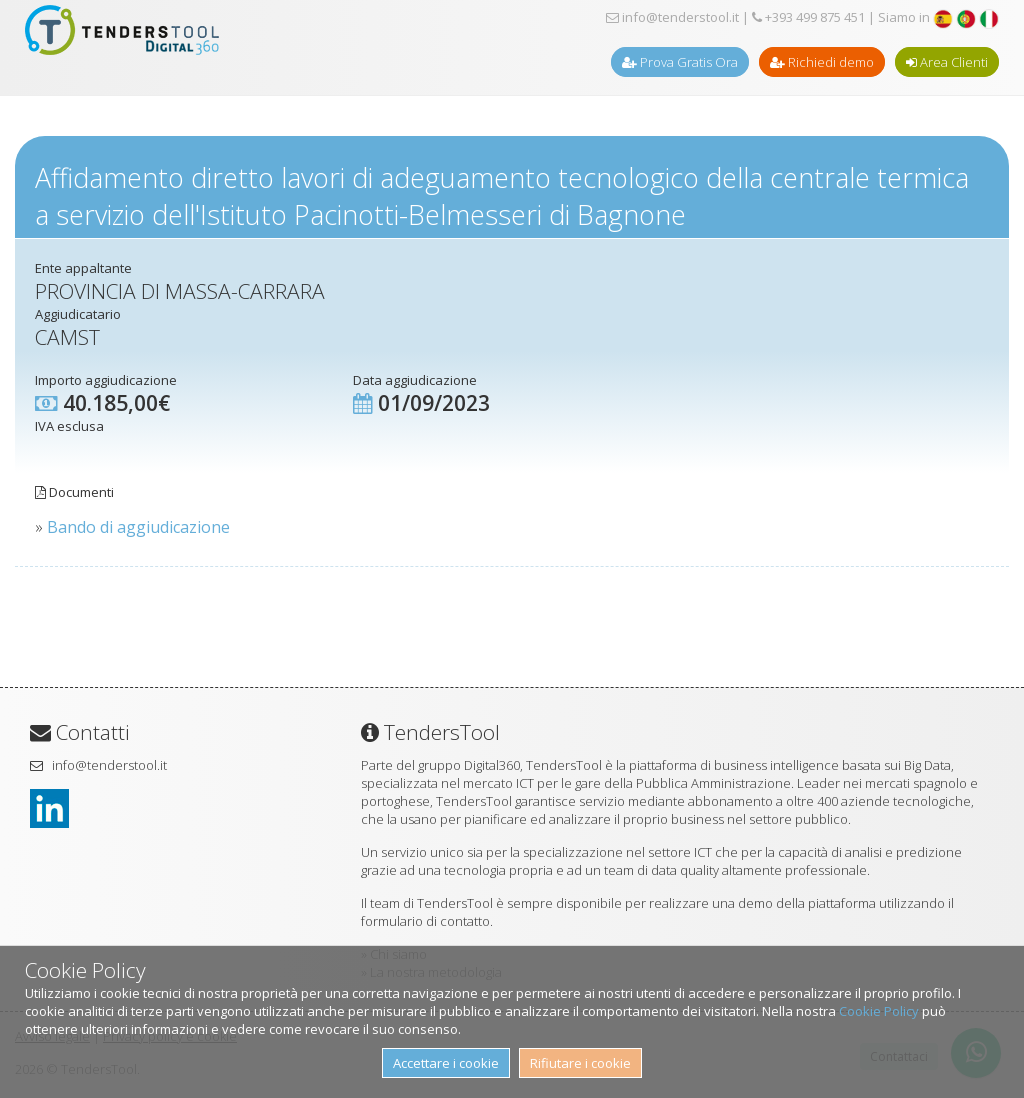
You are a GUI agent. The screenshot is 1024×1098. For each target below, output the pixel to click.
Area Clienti (947, 62)
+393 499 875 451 (808, 17)
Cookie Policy (879, 1011)
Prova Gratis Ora (680, 62)
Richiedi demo (822, 62)
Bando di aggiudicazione (138, 527)
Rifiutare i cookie (580, 1063)
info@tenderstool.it (672, 17)
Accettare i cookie (446, 1063)
